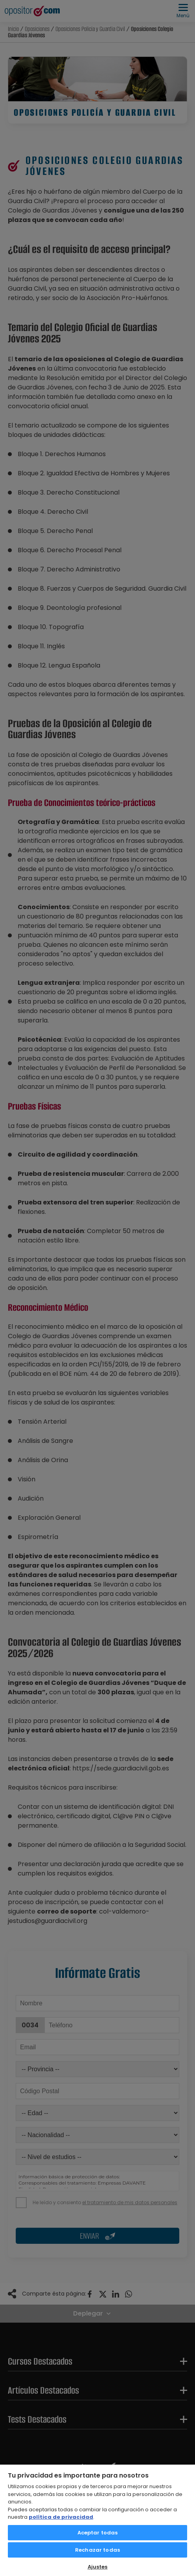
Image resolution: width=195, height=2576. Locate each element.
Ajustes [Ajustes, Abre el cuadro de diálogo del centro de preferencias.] (98, 2567)
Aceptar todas (97, 2532)
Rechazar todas (97, 2550)
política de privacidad (61, 2517)
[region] (97, 2520)
